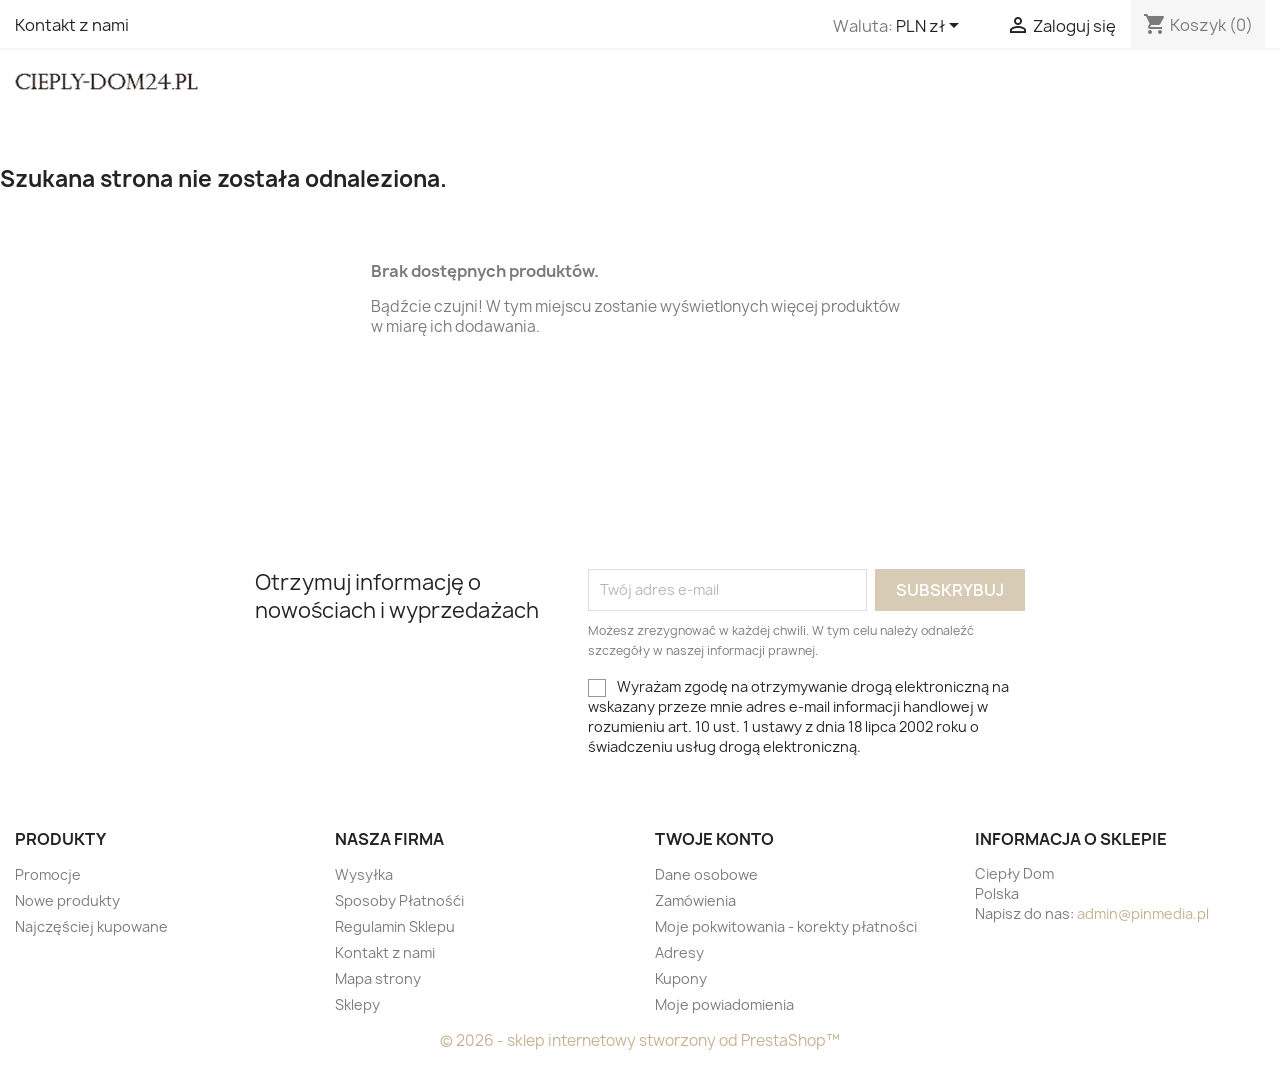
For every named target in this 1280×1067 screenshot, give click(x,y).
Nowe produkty (67, 900)
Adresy (679, 952)
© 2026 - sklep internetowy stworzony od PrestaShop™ (640, 1040)
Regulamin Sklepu (395, 926)
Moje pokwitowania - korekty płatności (786, 926)
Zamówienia (695, 900)
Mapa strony (378, 978)
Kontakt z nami (72, 25)
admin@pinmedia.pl (1143, 913)
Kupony (681, 978)
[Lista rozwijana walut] (931, 27)
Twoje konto (714, 839)
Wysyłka (364, 874)
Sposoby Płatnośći (399, 900)
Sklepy (357, 1004)
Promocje (48, 874)
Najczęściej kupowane (91, 926)
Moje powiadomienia (724, 1004)
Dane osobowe (706, 874)
